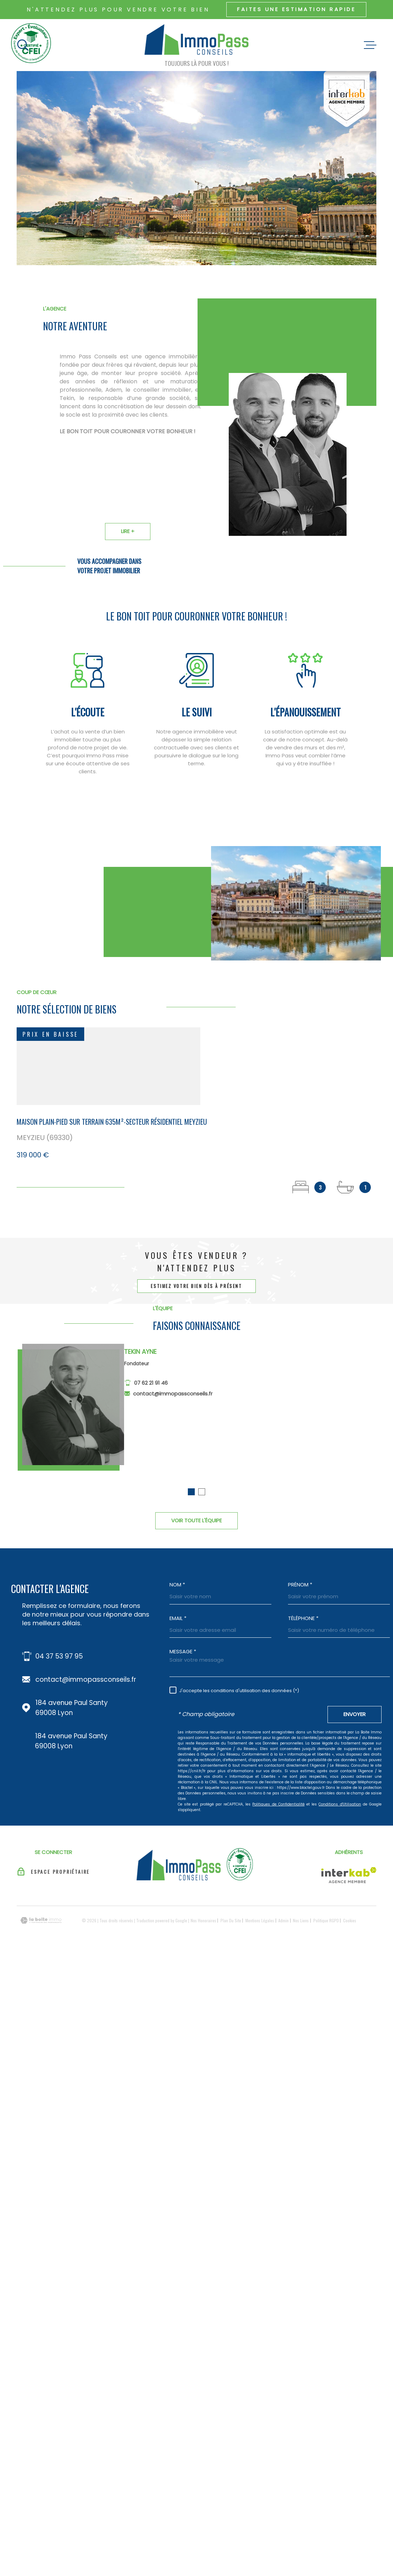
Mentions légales (259, 1920)
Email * (177, 1618)
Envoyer (354, 1714)
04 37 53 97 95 (59, 1656)
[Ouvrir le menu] (370, 45)
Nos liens (301, 1920)
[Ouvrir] (23, 45)
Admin (283, 1920)
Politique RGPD (326, 1920)
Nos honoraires (203, 1920)
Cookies (349, 1920)
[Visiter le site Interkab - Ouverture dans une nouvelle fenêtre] (348, 1875)
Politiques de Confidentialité (278, 1804)
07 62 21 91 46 (151, 1391)
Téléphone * (303, 1618)
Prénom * (300, 1584)
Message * (182, 1651)
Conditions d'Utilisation (339, 1804)
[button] (191, 1500)
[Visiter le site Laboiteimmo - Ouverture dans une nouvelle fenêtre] (41, 1920)
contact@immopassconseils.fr (172, 1402)
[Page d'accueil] (196, 41)
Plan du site (230, 1920)
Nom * (177, 1584)
